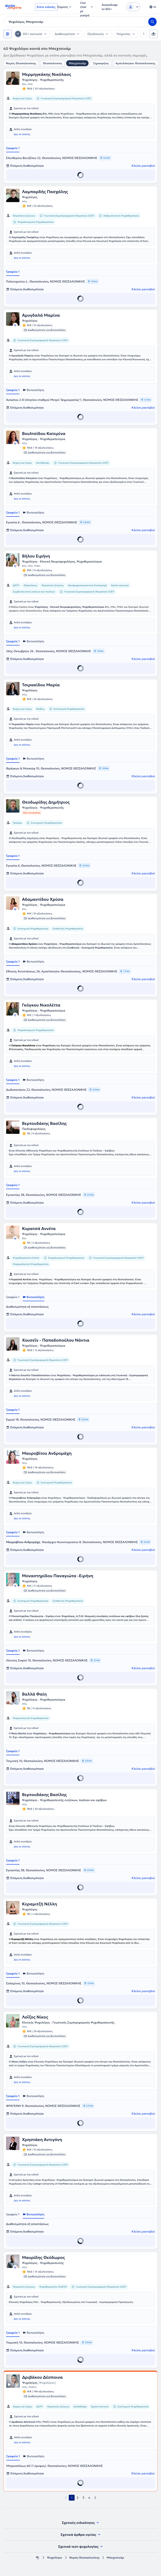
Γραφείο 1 (12, 148)
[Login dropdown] (133, 7)
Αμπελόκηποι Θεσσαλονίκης (136, 63)
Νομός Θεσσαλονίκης (21, 63)
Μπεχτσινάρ (77, 63)
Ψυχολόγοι (54, 2557)
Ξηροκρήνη (101, 63)
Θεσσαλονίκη (52, 63)
